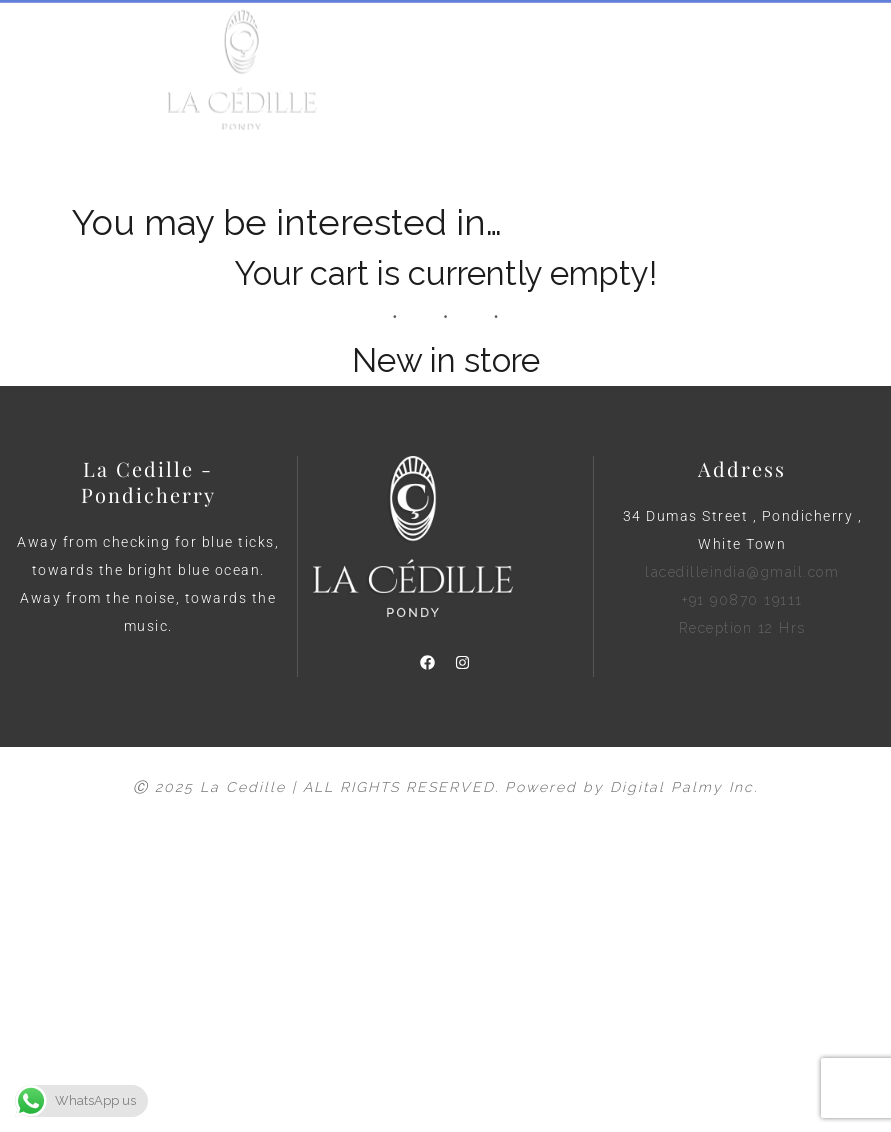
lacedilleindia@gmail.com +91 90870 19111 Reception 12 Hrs (742, 600)
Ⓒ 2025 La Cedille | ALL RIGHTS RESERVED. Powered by (371, 787)
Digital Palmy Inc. (684, 787)
